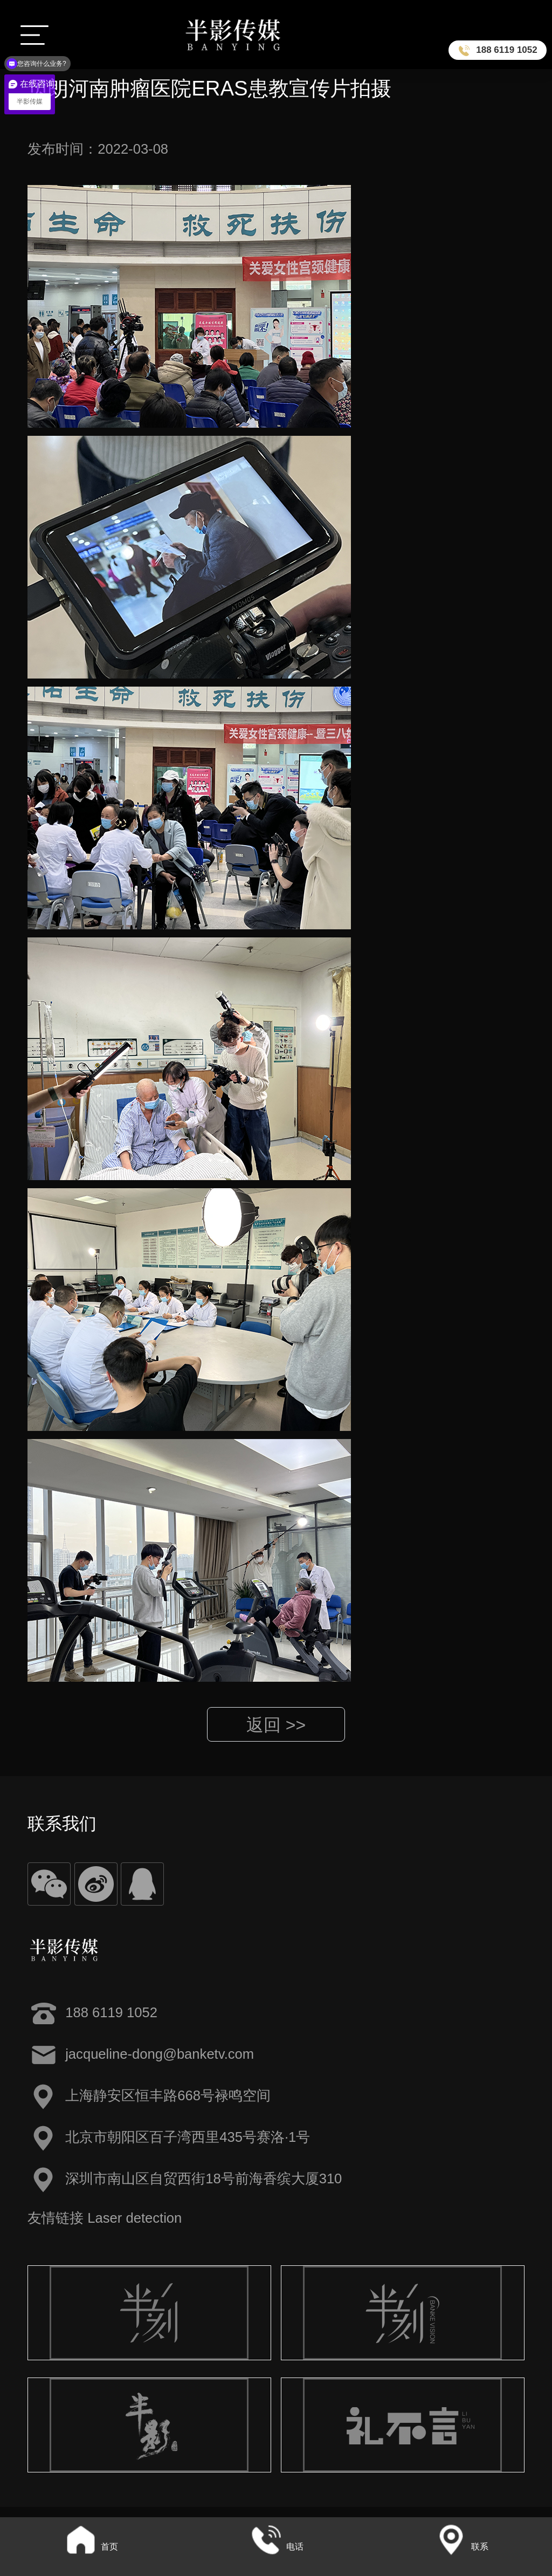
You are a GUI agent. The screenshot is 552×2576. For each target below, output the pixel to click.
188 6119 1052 (506, 50)
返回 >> (276, 1725)
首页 (91, 2547)
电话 (276, 2547)
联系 (461, 2547)
